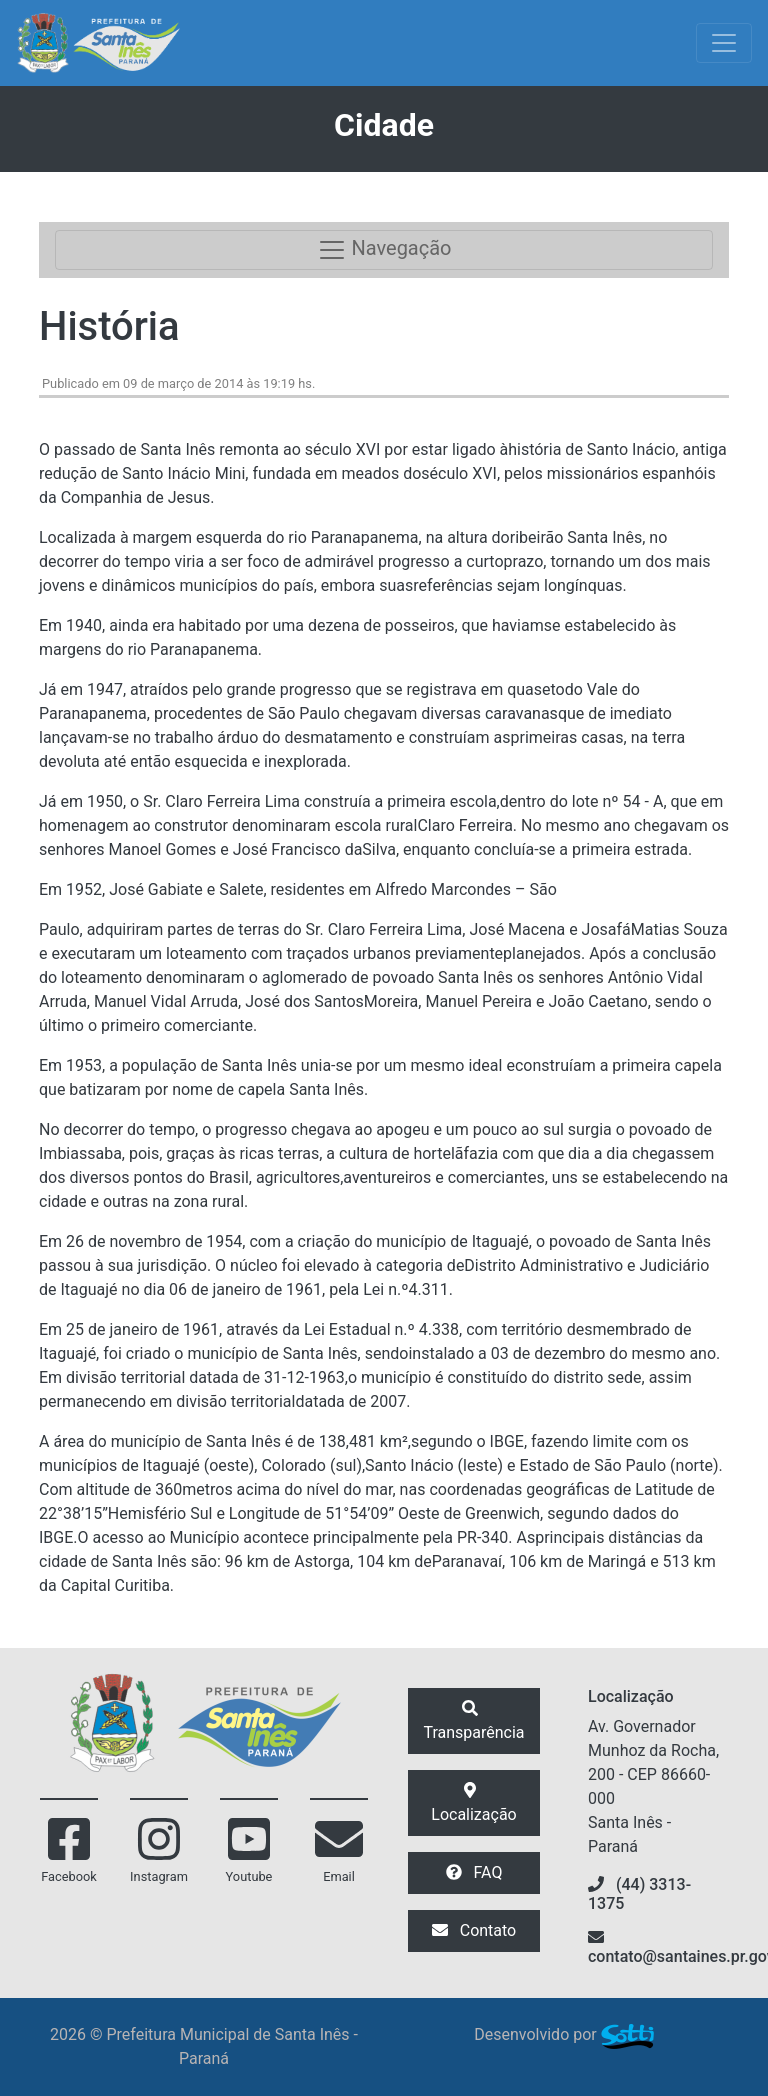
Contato (474, 1930)
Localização (473, 1803)
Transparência (473, 1721)
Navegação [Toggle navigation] (384, 250)
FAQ (474, 1872)
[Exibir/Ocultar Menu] (724, 43)
